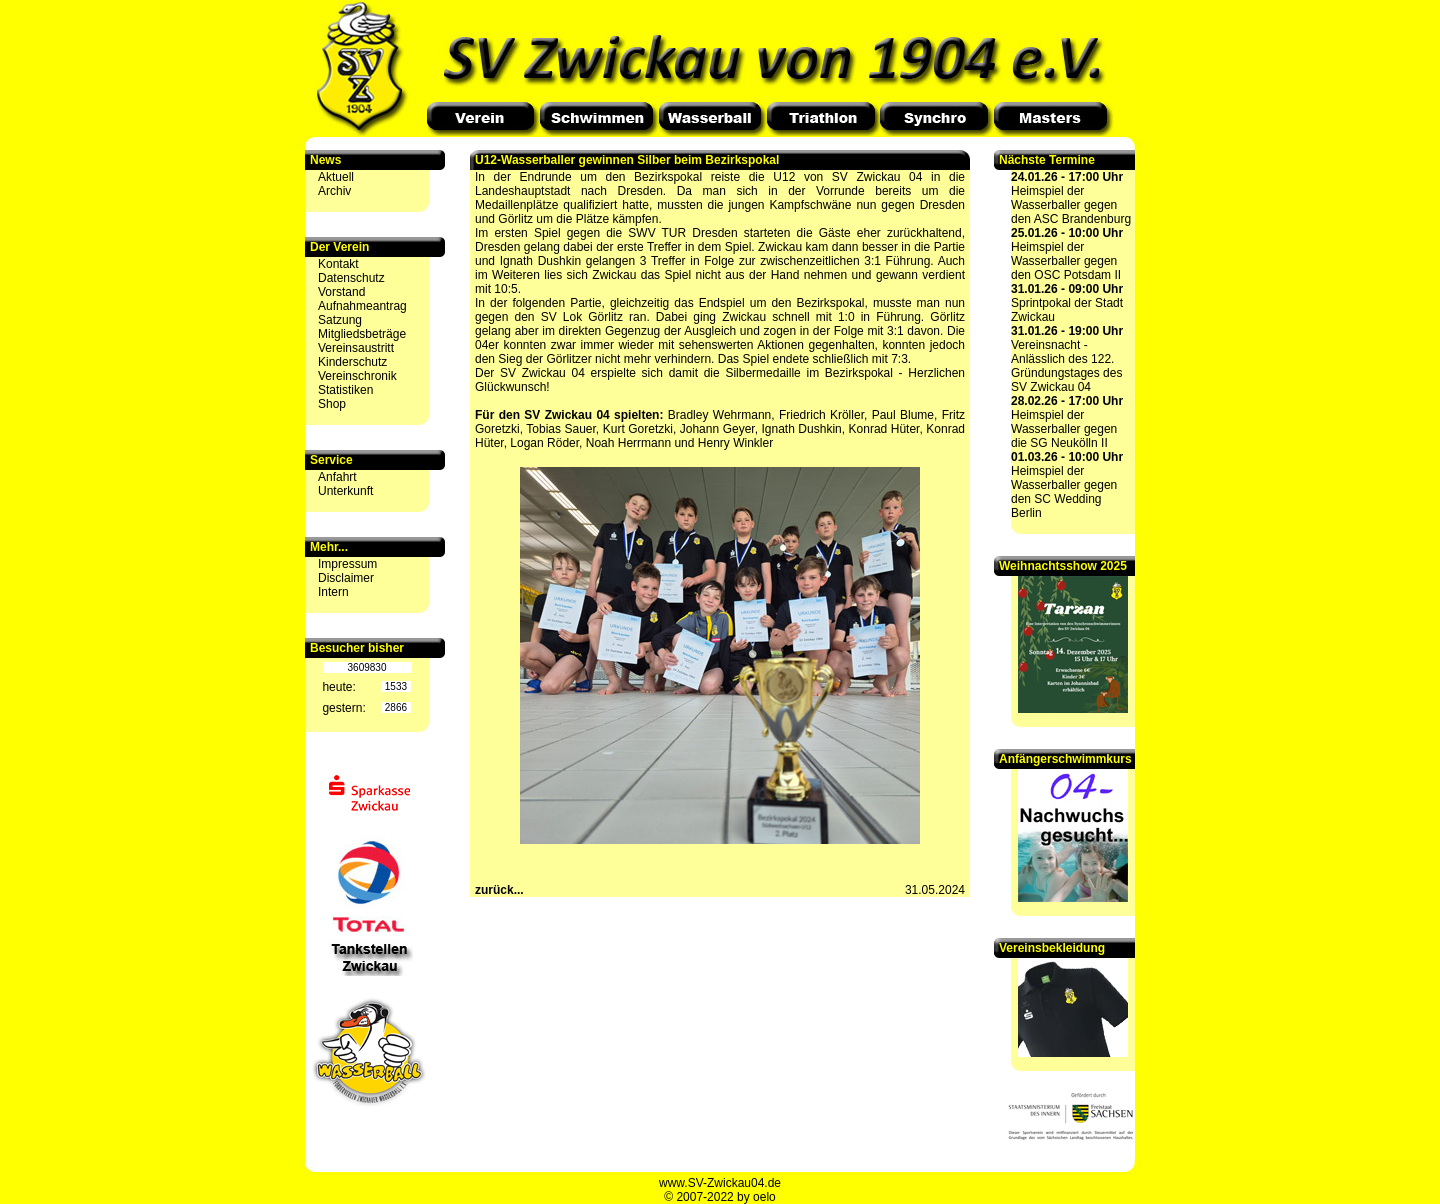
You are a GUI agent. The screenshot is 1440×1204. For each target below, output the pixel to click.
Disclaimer (346, 578)
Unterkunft (345, 491)
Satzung (340, 320)
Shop (332, 404)
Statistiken (345, 390)
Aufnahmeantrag (362, 306)
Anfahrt (337, 477)
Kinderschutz (352, 362)
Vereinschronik (357, 376)
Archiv (334, 191)
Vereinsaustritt (356, 348)
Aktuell (336, 177)
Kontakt (338, 264)
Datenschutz (351, 278)
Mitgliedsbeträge (362, 334)
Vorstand (341, 292)
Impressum (347, 564)
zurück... (499, 890)
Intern (333, 592)
